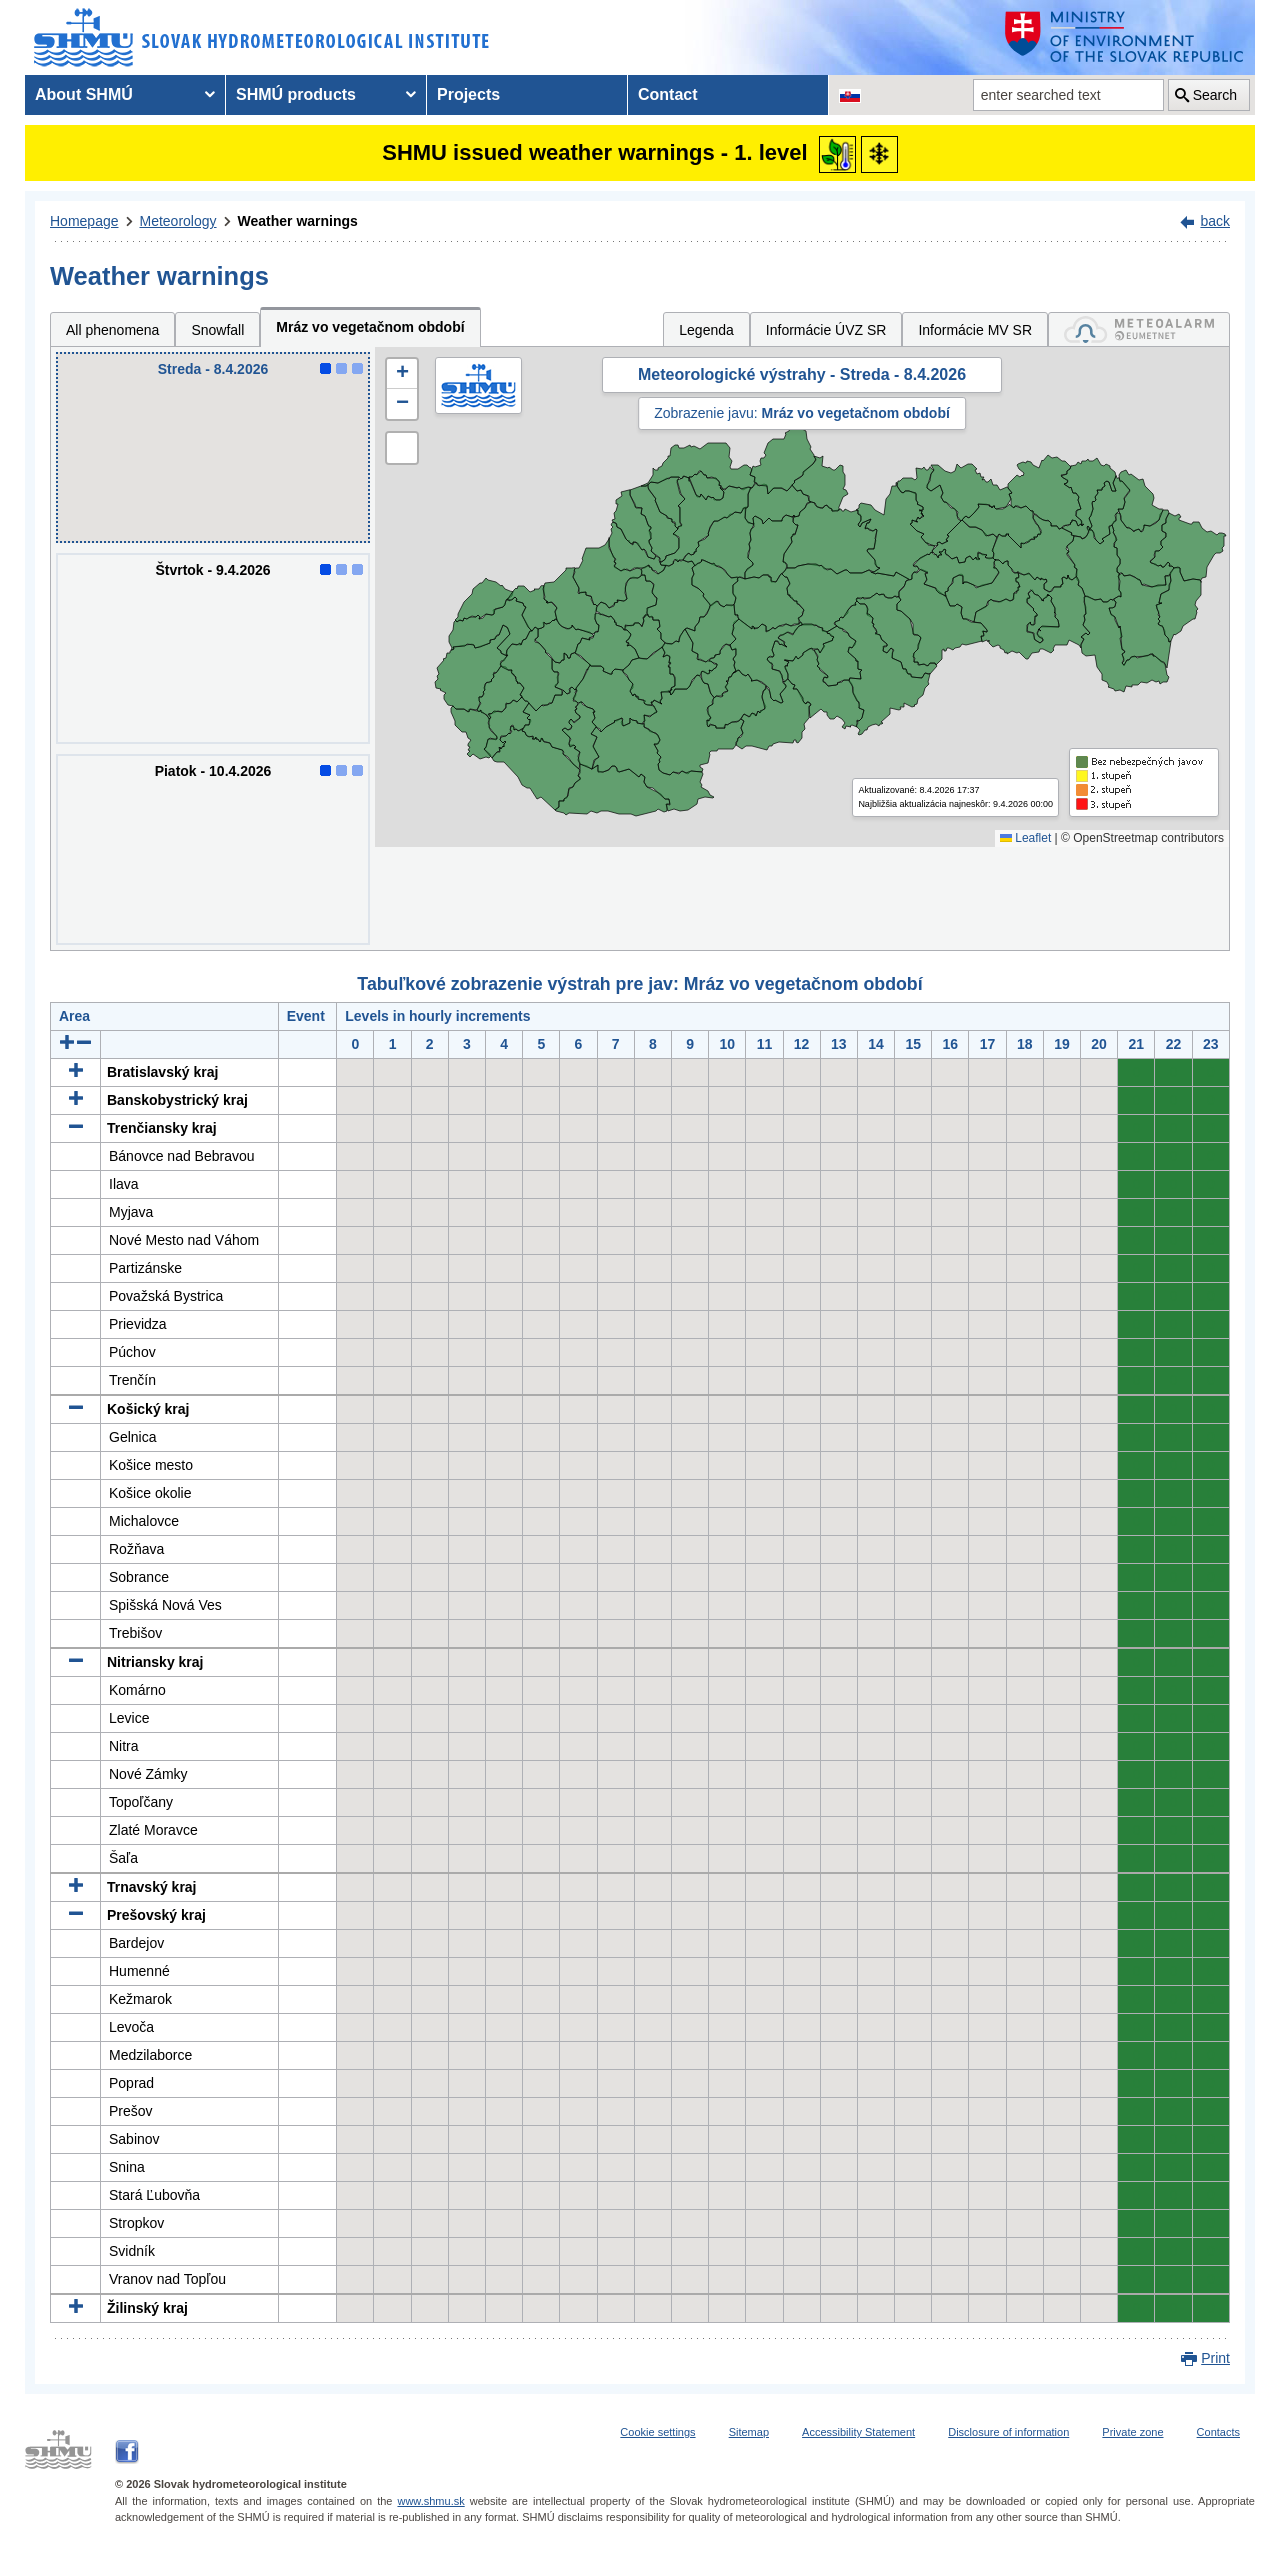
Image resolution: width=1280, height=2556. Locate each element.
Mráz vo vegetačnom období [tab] (370, 327)
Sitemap (749, 2432)
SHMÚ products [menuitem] (296, 94)
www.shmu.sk (430, 2501)
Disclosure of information (1008, 2432)
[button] (402, 374)
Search (1215, 95)
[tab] (1139, 329)
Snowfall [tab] (217, 330)
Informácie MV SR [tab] (975, 330)
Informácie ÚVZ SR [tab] (826, 330)
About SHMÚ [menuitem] (84, 94)
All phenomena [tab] (112, 330)
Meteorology (178, 221)
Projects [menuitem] (468, 94)
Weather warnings (298, 221)
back (1215, 221)
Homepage (84, 221)
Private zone (1132, 2432)
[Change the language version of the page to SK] (850, 95)
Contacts (1218, 2432)
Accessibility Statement (858, 2432)
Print (1215, 2358)
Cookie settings (657, 2432)
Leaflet (1025, 838)
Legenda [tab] (706, 330)
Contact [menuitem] (668, 94)
